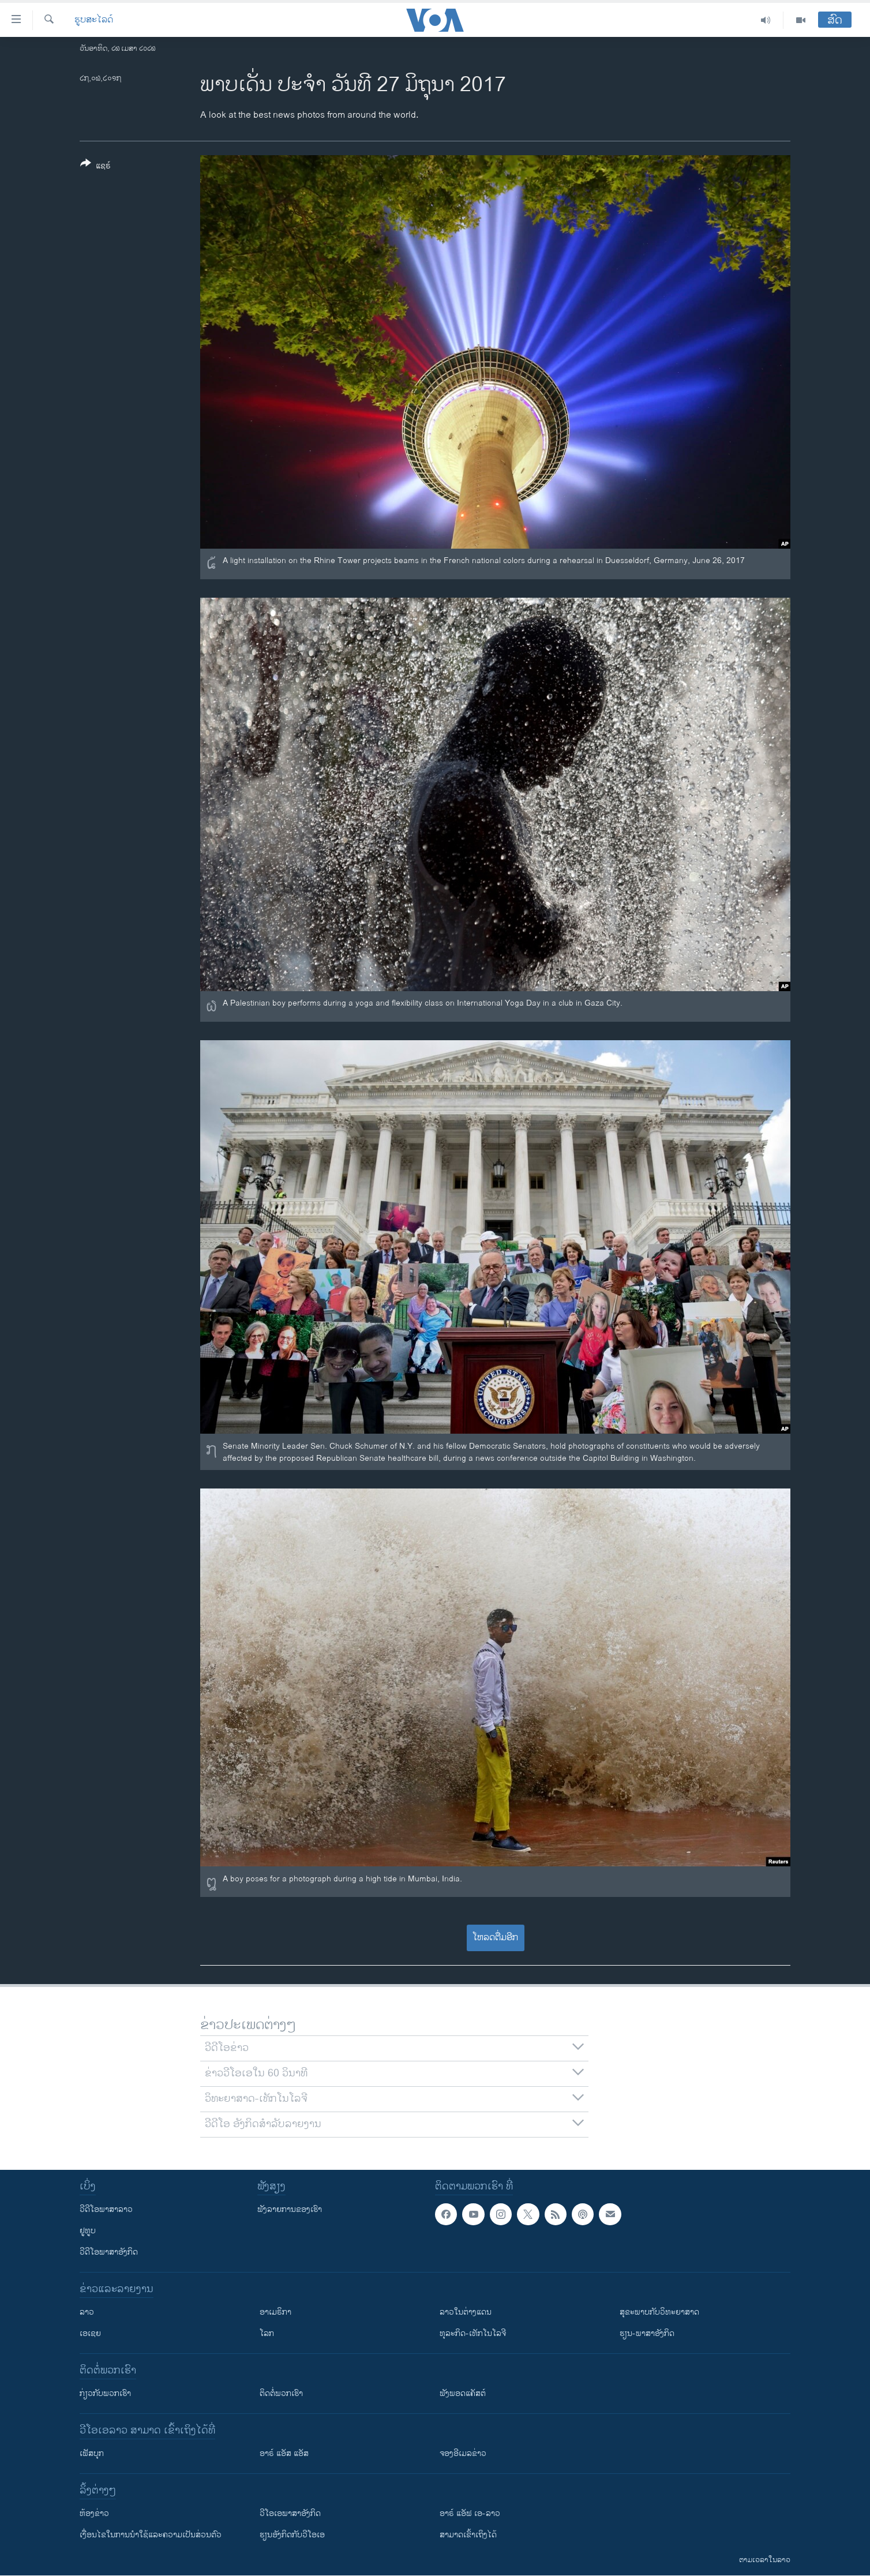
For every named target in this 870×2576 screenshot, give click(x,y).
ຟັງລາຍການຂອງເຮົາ (289, 2209)
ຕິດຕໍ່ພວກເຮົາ (281, 2393)
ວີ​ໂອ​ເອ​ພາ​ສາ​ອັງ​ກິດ (290, 2513)
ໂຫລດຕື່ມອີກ (495, 1937)
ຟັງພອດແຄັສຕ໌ (463, 2393)
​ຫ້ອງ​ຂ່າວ (94, 2513)
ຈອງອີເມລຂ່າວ (463, 2453)
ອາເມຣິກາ (275, 2312)
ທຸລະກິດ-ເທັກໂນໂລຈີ (473, 2333)
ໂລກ (267, 2333)
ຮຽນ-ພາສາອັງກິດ (647, 2333)
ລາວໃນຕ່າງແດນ (466, 2312)
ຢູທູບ (88, 2231)
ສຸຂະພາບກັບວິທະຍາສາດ (659, 2312)
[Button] (95, 166)
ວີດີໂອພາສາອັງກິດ (109, 2252)
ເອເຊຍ (90, 2333)
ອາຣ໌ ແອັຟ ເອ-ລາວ (470, 2513)
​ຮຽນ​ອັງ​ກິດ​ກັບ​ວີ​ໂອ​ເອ (292, 2535)
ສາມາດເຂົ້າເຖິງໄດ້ (468, 2535)
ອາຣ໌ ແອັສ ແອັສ (284, 2453)
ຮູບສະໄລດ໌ (93, 20)
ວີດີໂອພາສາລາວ (106, 2209)
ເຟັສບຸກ (92, 2453)
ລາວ (87, 2312)
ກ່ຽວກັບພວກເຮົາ (105, 2393)
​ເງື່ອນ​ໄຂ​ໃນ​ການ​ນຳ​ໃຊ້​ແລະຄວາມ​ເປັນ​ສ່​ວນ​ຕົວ (151, 2535)
